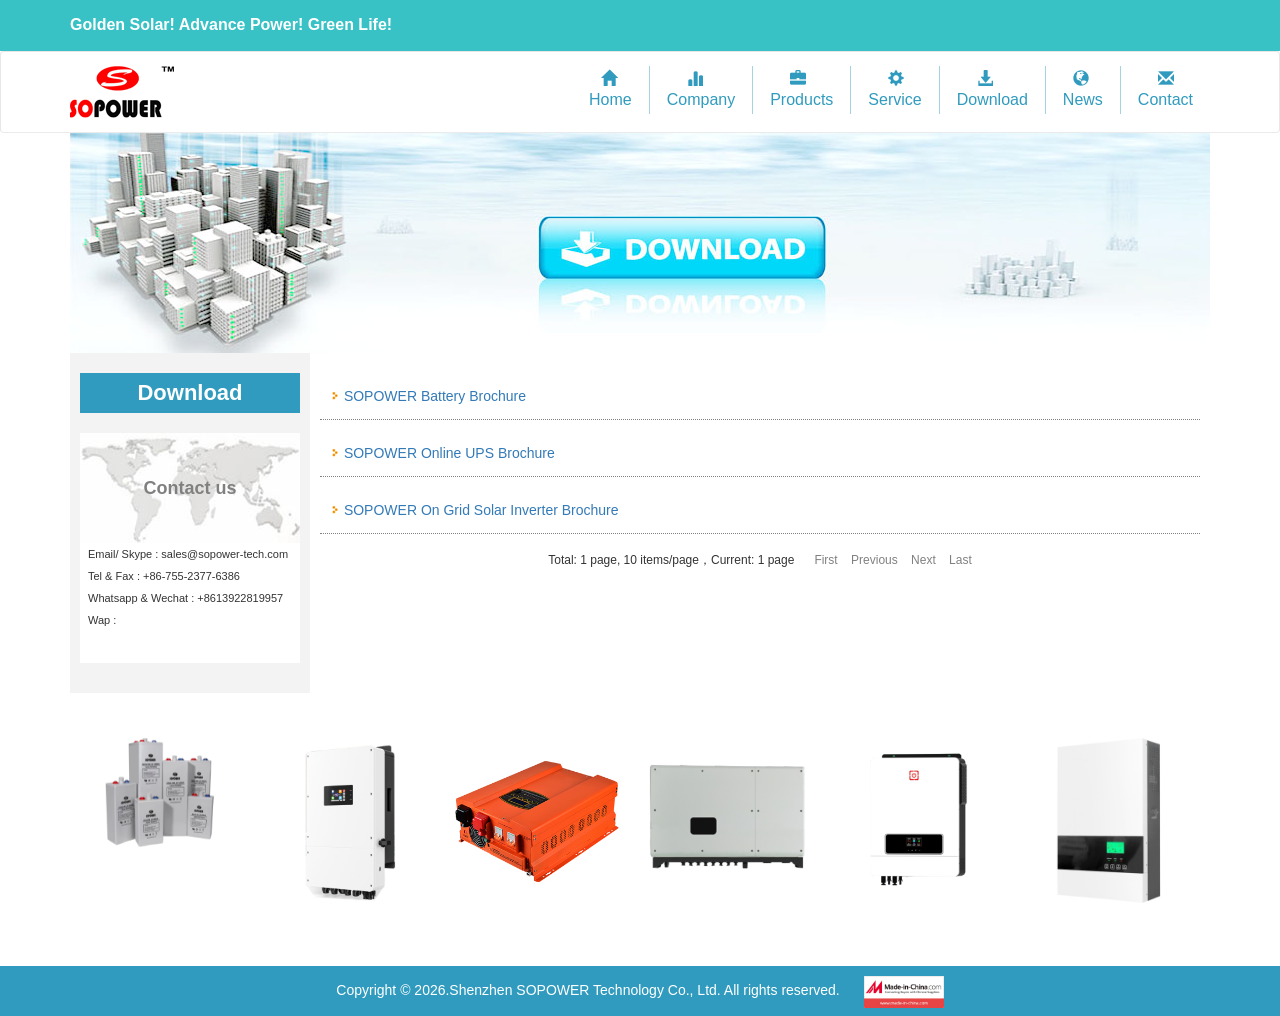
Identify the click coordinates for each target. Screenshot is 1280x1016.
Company (701, 89)
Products (801, 89)
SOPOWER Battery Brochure (435, 396)
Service (894, 89)
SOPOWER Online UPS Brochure (449, 453)
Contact (1165, 89)
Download (992, 89)
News (1083, 89)
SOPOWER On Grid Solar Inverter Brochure (481, 510)
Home (610, 89)
